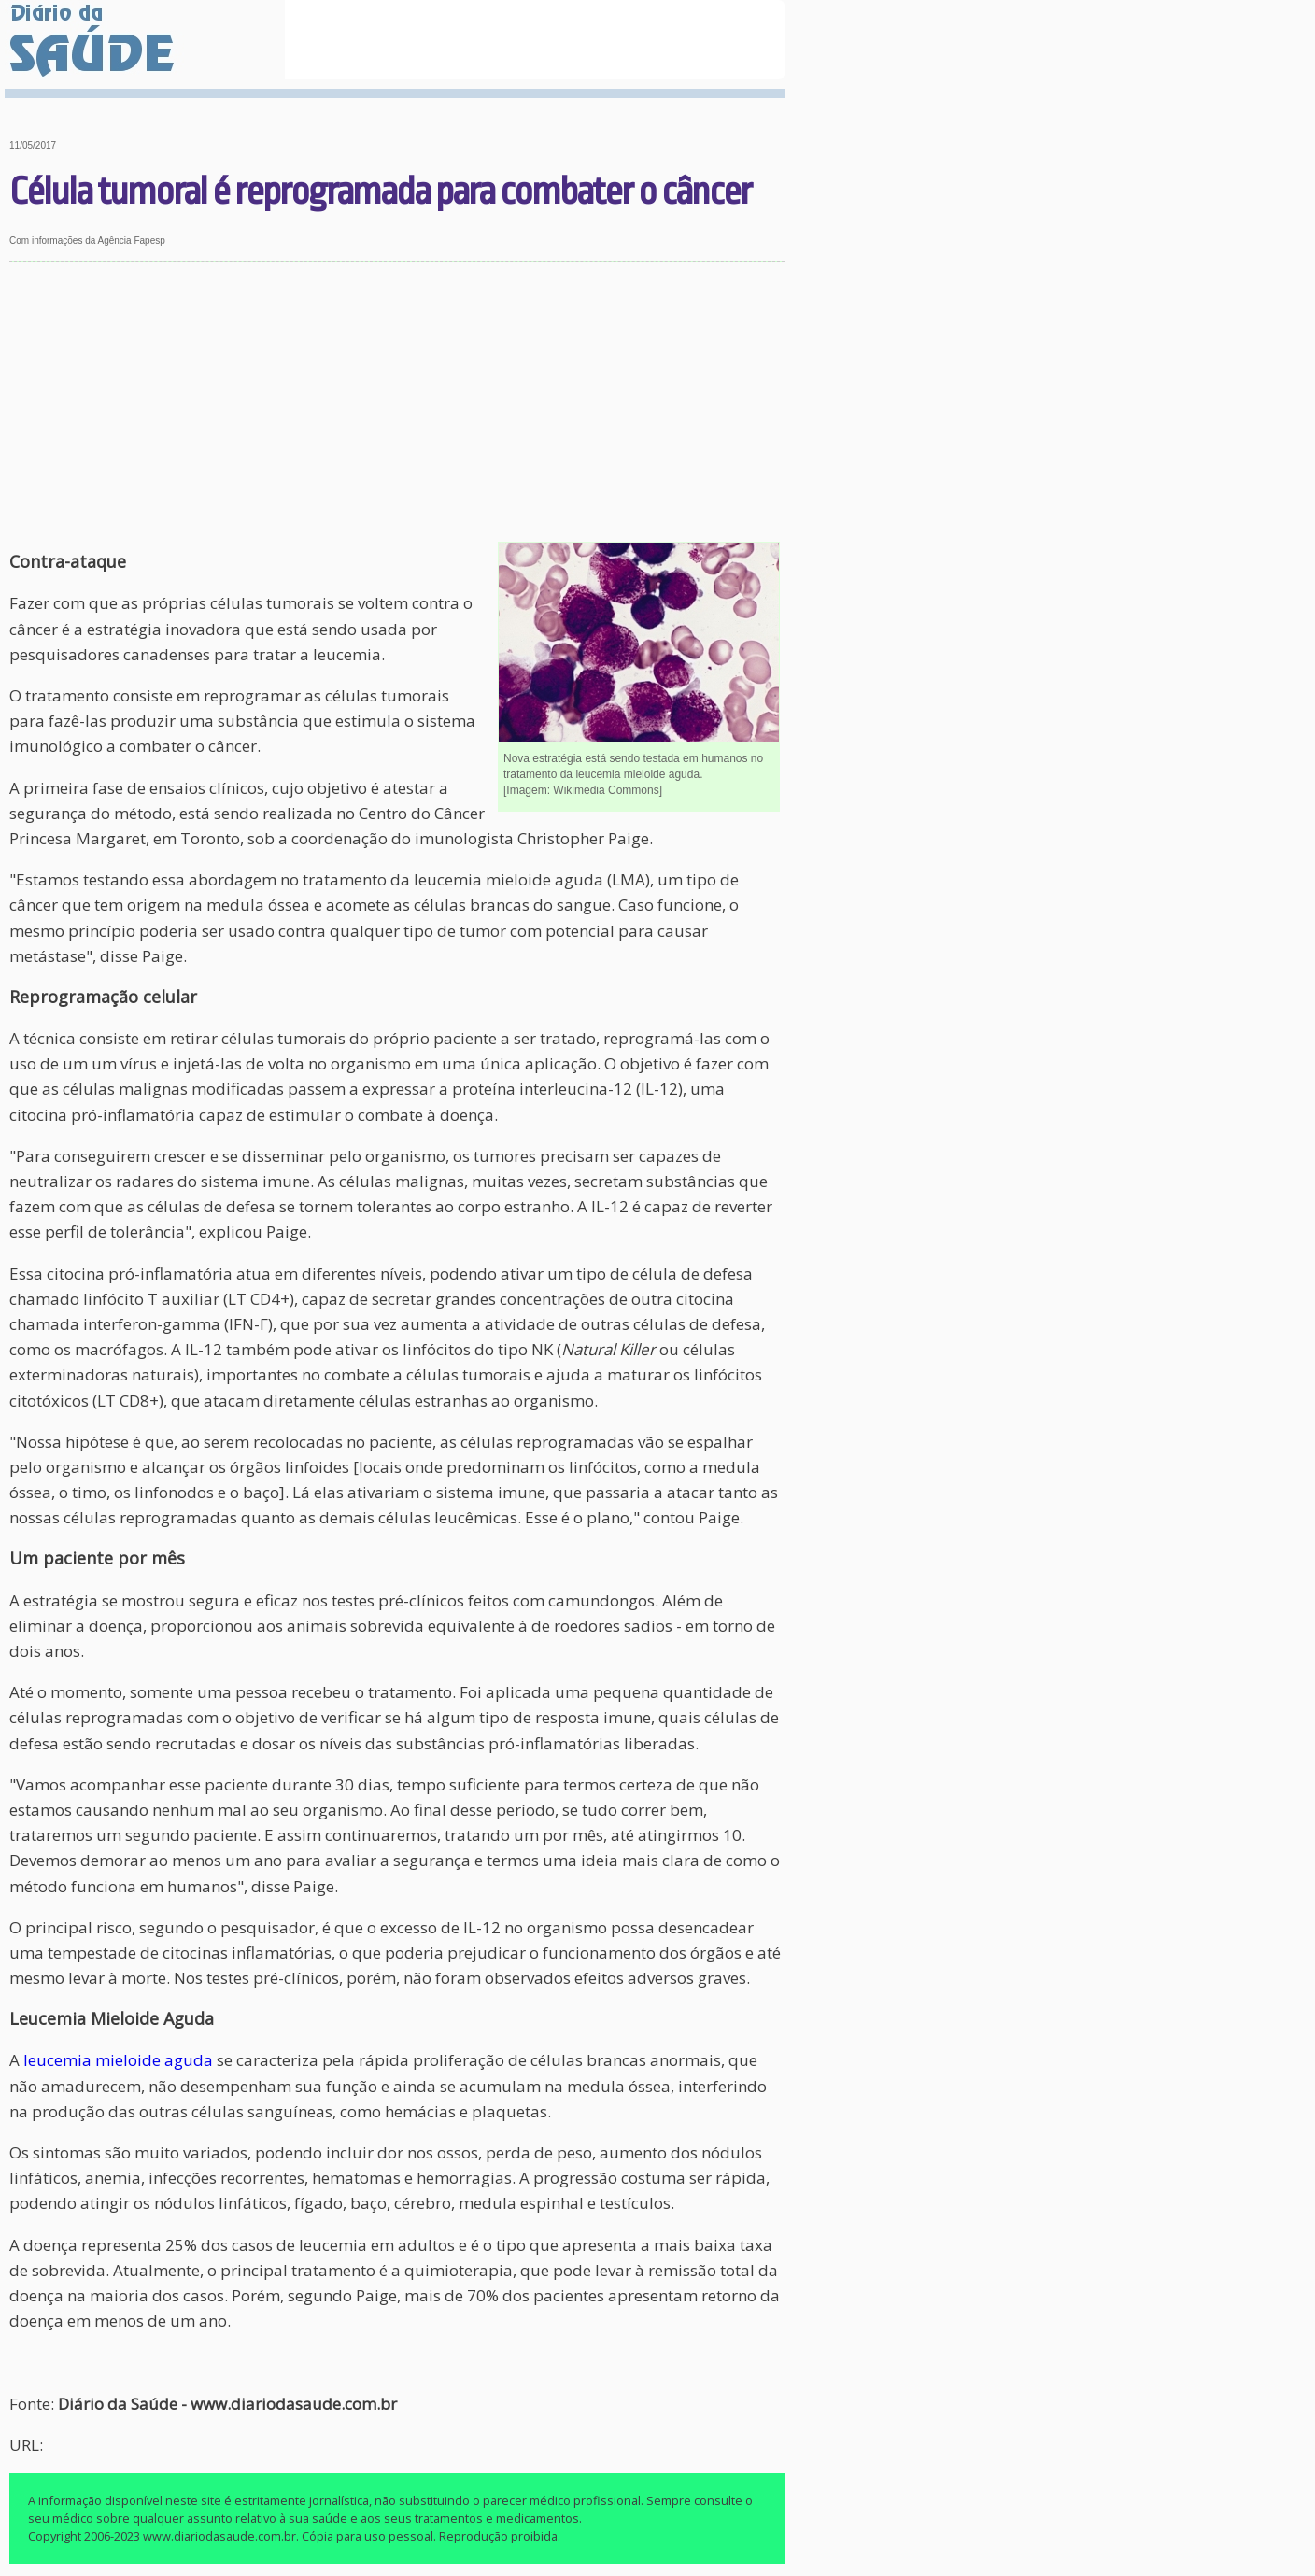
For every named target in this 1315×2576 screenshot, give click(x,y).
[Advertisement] (397, 402)
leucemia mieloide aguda (118, 2060)
